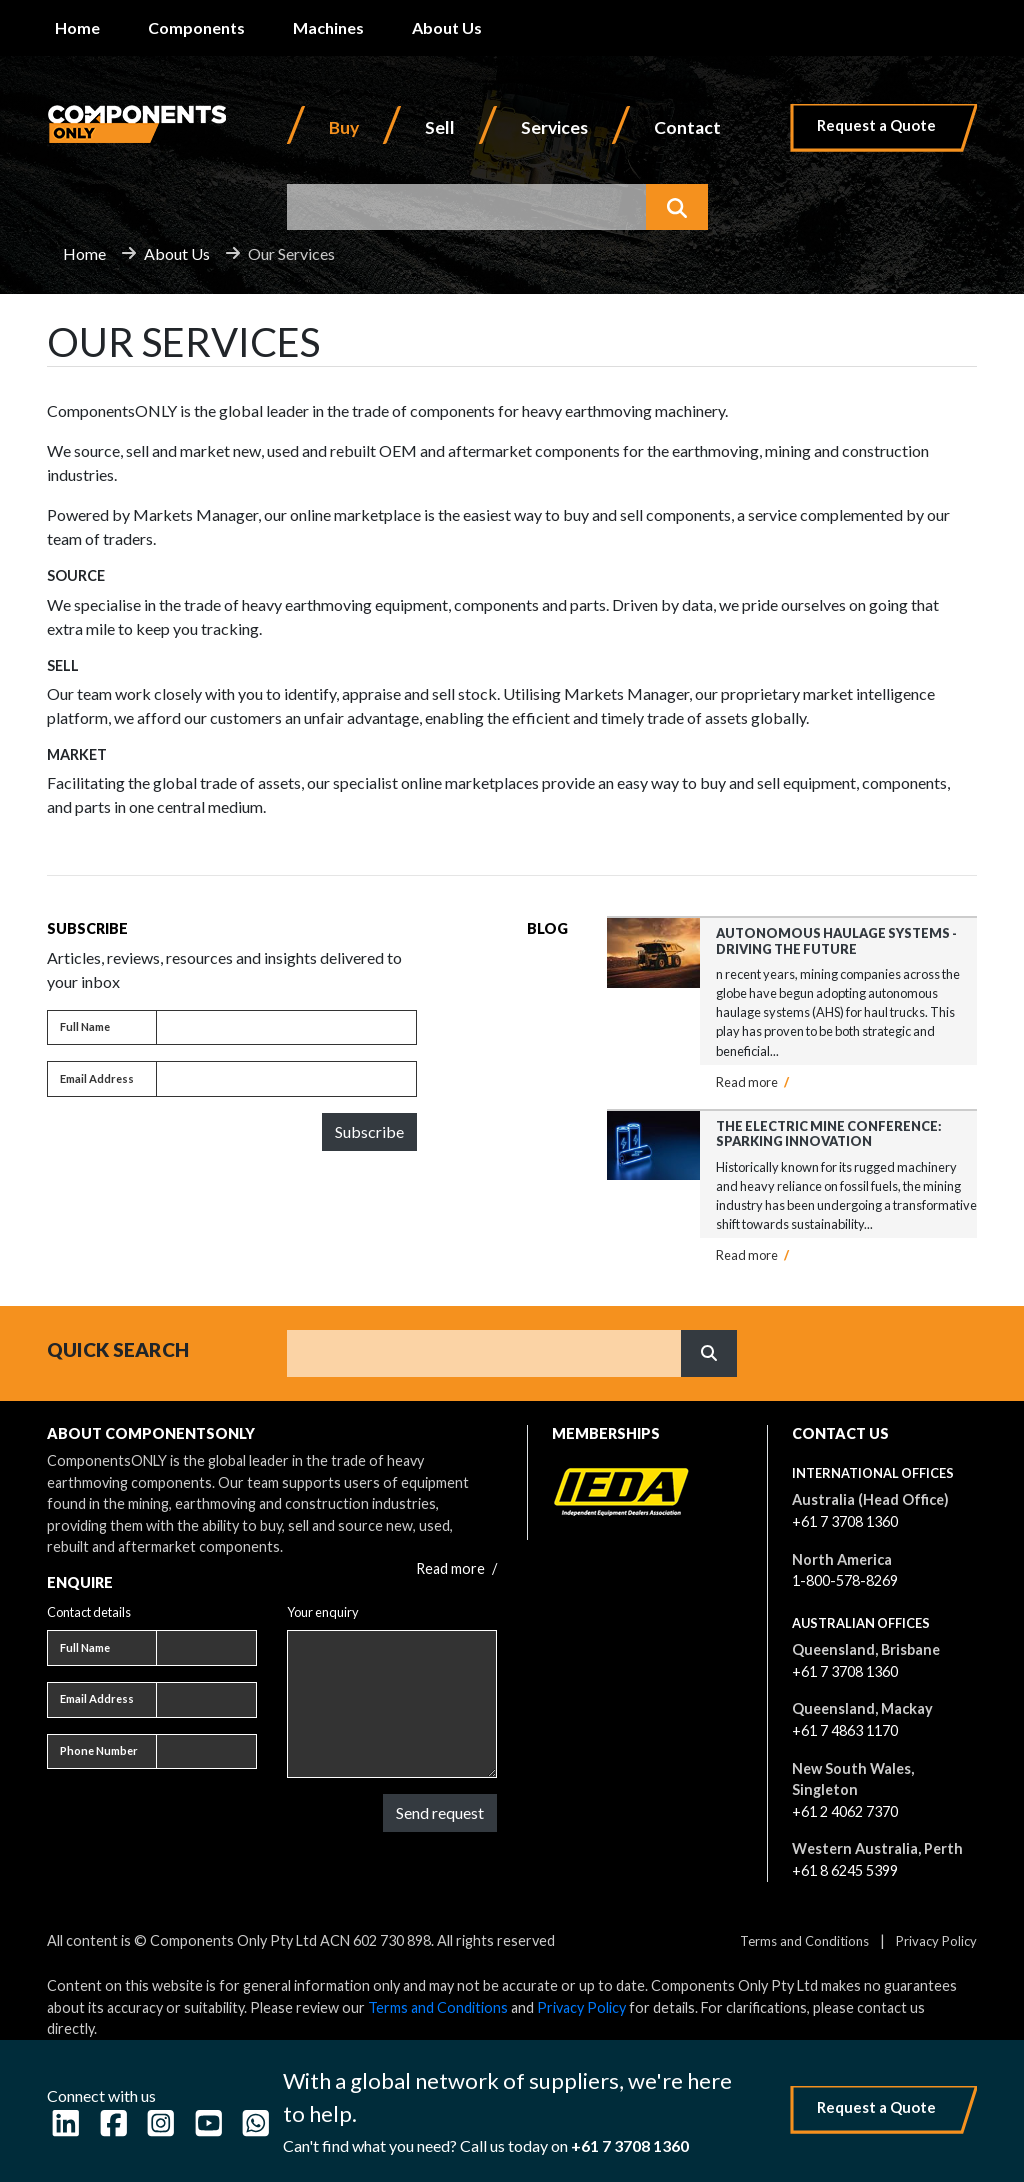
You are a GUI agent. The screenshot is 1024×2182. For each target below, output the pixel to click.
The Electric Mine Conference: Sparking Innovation (829, 1133)
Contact (687, 127)
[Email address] (286, 1079)
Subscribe (369, 1131)
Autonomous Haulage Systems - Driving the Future (836, 940)
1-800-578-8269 (845, 1580)
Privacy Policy (936, 1941)
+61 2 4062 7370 (845, 1811)
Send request (440, 1812)
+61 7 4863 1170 (845, 1730)
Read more (752, 1082)
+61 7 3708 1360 (845, 1521)
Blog (547, 928)
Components (196, 27)
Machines (328, 27)
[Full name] (286, 1028)
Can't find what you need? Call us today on (486, 2145)
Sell (440, 127)
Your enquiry (323, 1612)
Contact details (89, 1612)
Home (77, 27)
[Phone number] (206, 1752)
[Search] (484, 1353)
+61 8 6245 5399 (845, 1870)
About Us (447, 27)
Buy (344, 127)
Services (554, 127)
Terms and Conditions (804, 1941)
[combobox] (467, 207)
